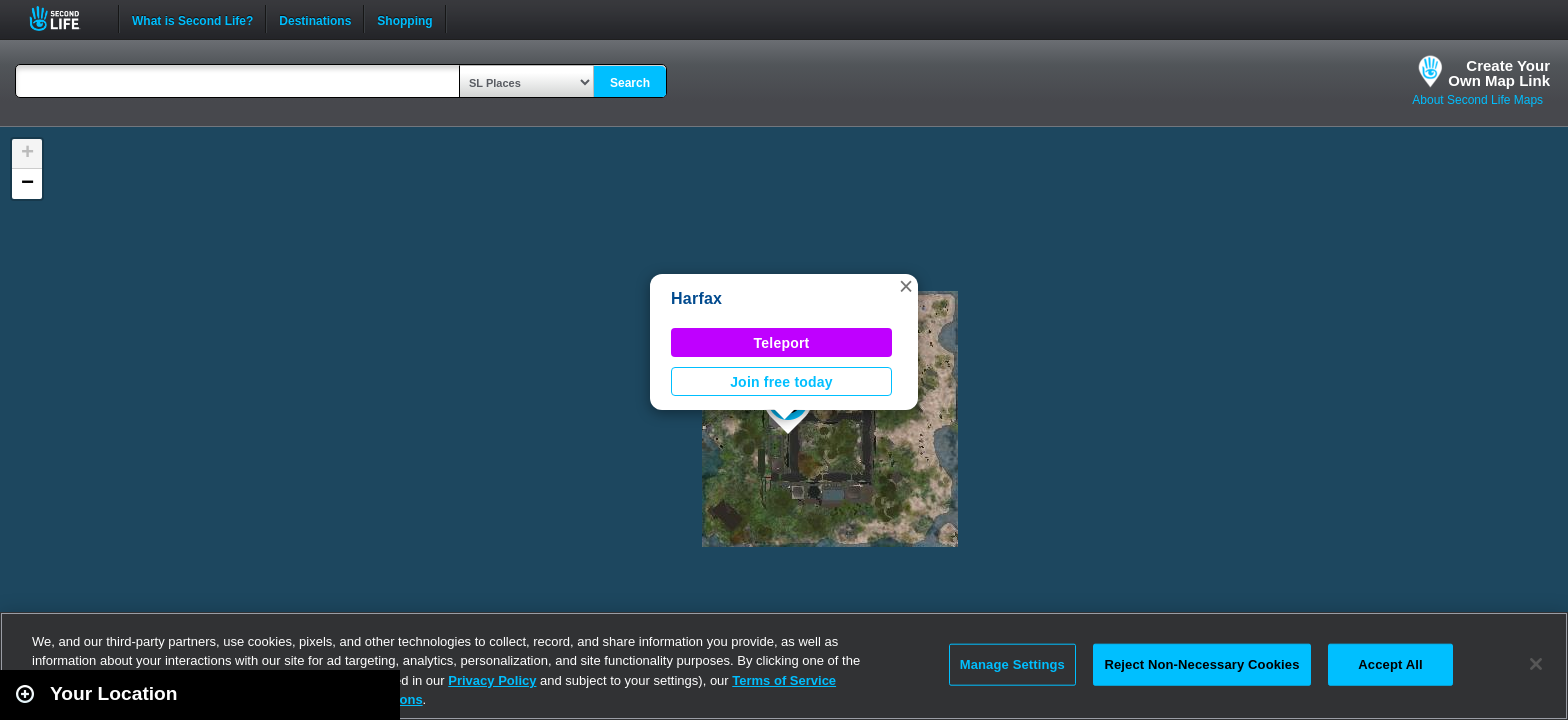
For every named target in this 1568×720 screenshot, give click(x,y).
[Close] (1536, 664)
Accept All (1390, 664)
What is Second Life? (192, 19)
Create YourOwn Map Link (1499, 73)
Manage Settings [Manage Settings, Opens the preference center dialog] (1012, 664)
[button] (906, 286)
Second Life (65, 18)
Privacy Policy (492, 680)
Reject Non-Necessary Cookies (1201, 664)
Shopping (404, 19)
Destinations (315, 19)
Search (630, 83)
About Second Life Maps (1477, 100)
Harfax (696, 298)
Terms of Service (784, 680)
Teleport (782, 343)
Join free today (781, 382)
